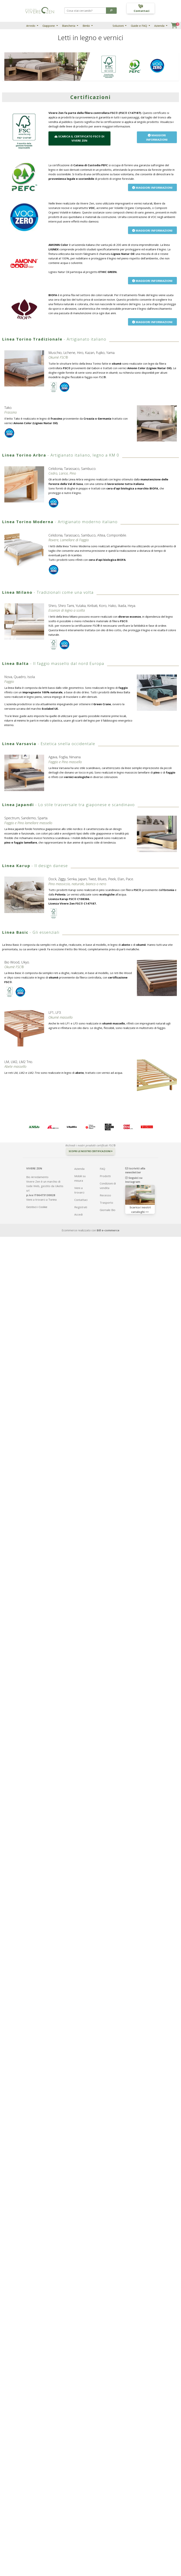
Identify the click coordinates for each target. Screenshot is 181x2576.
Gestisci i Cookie (36, 1207)
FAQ (102, 1169)
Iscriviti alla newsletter (135, 1170)
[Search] (85, 10)
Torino (52, 1199)
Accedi (78, 1214)
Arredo (31, 25)
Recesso (105, 1195)
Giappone (49, 25)
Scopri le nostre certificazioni (90, 1151)
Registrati (80, 1207)
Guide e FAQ (139, 25)
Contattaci (80, 1200)
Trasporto (106, 1202)
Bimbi (86, 25)
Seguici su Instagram (133, 1180)
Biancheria (69, 25)
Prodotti (105, 1176)
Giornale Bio (107, 1210)
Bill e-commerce (108, 1230)
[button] (111, 10)
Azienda (159, 25)
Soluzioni (118, 25)
